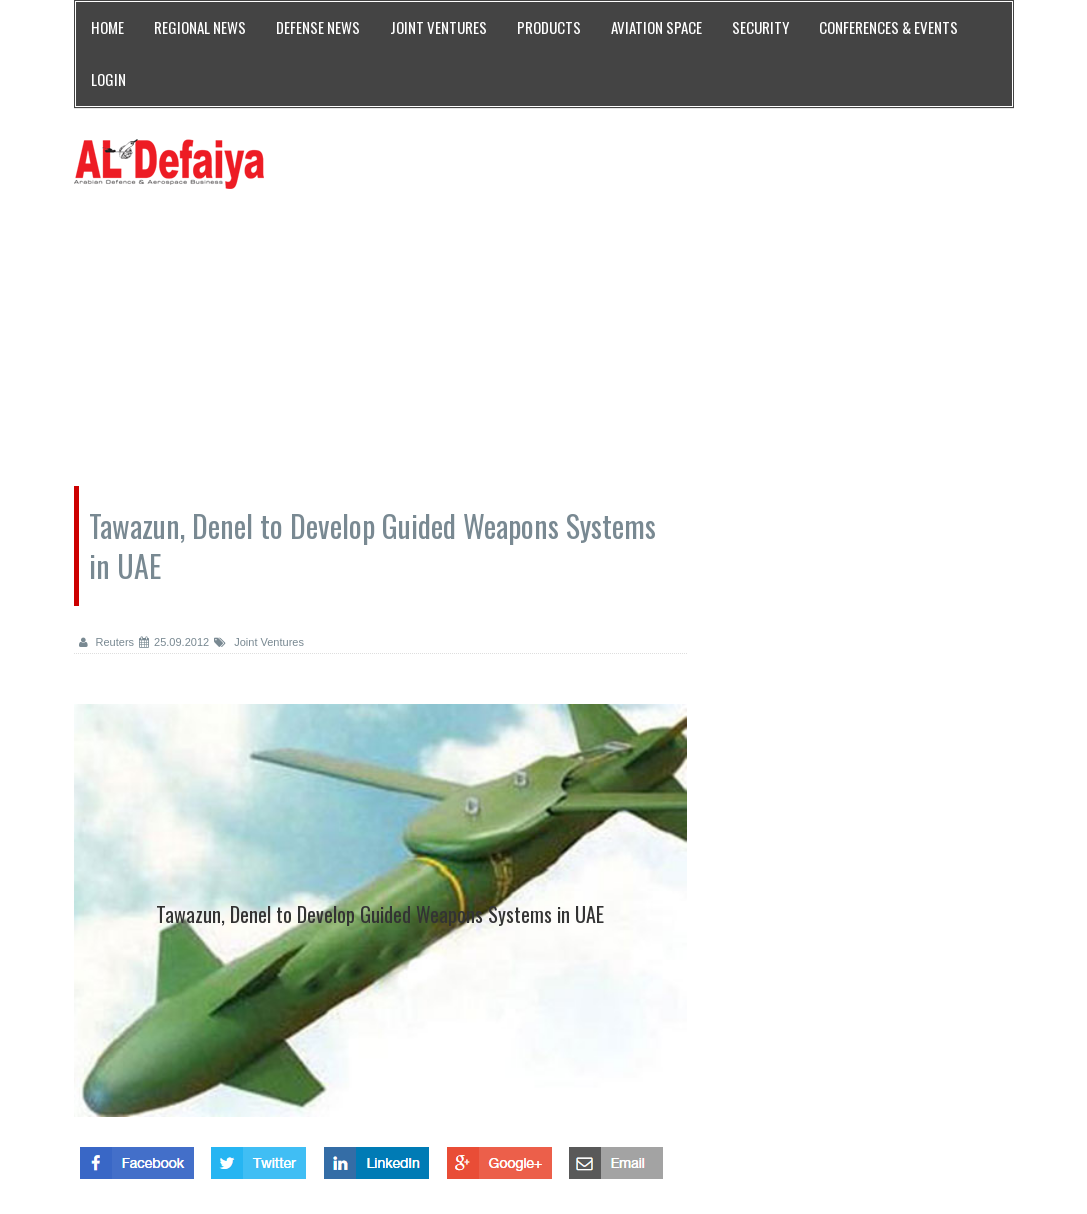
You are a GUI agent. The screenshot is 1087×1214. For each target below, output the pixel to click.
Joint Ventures (259, 642)
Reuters (107, 642)
